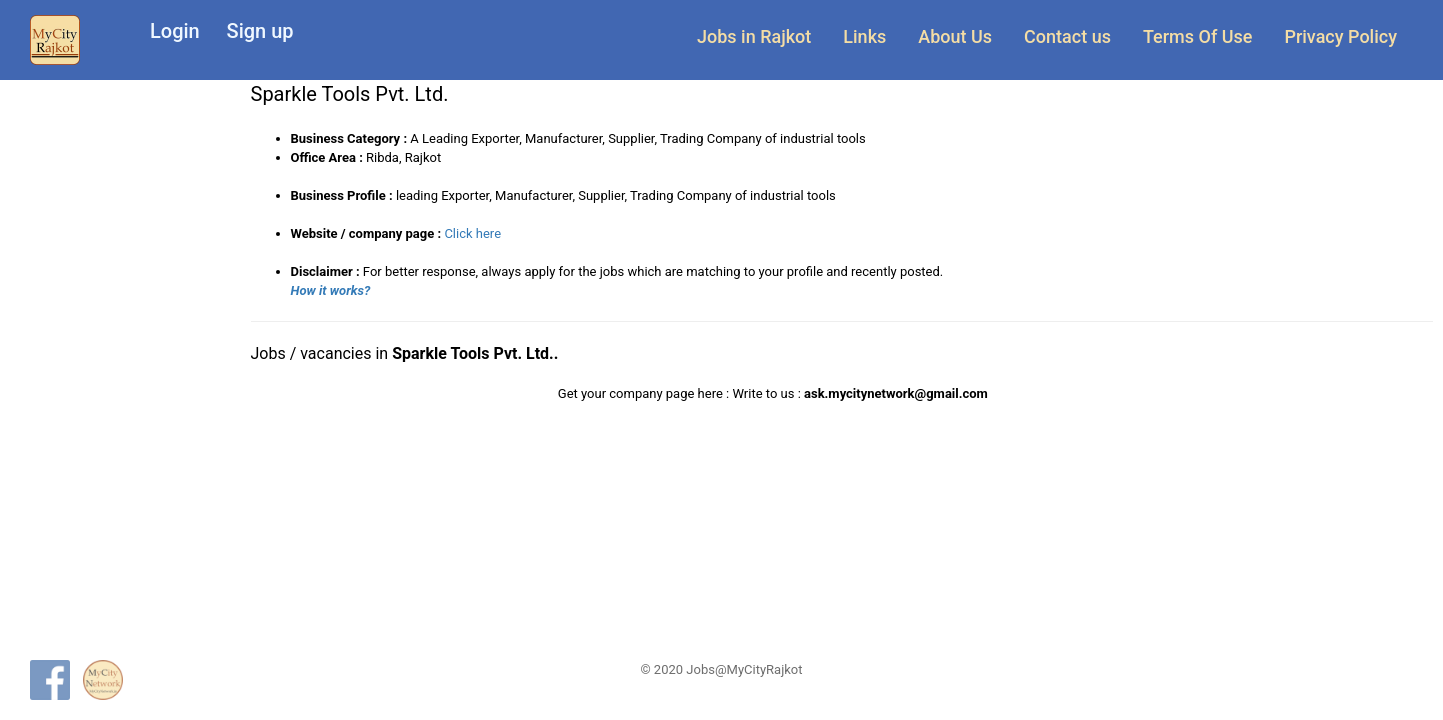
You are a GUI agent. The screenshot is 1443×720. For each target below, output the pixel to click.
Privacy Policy (1340, 36)
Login (175, 31)
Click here (472, 233)
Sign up (260, 31)
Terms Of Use (1197, 36)
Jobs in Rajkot (754, 36)
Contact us (1067, 36)
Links (864, 36)
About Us (955, 36)
